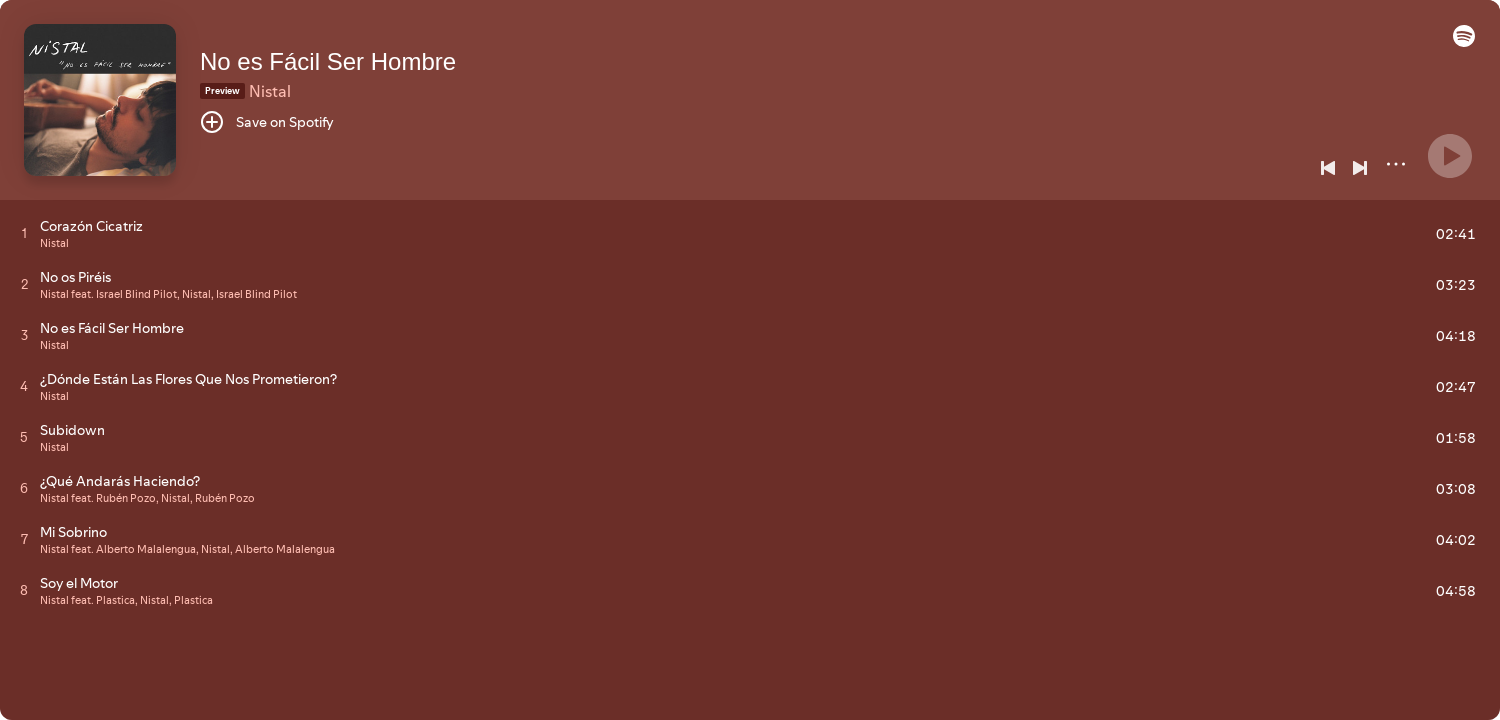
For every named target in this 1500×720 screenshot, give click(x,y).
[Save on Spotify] (267, 122)
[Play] (1450, 156)
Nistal (270, 91)
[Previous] (1328, 168)
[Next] (1360, 168)
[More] (1396, 164)
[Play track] (24, 233)
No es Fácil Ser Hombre (328, 61)
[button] (1464, 42)
